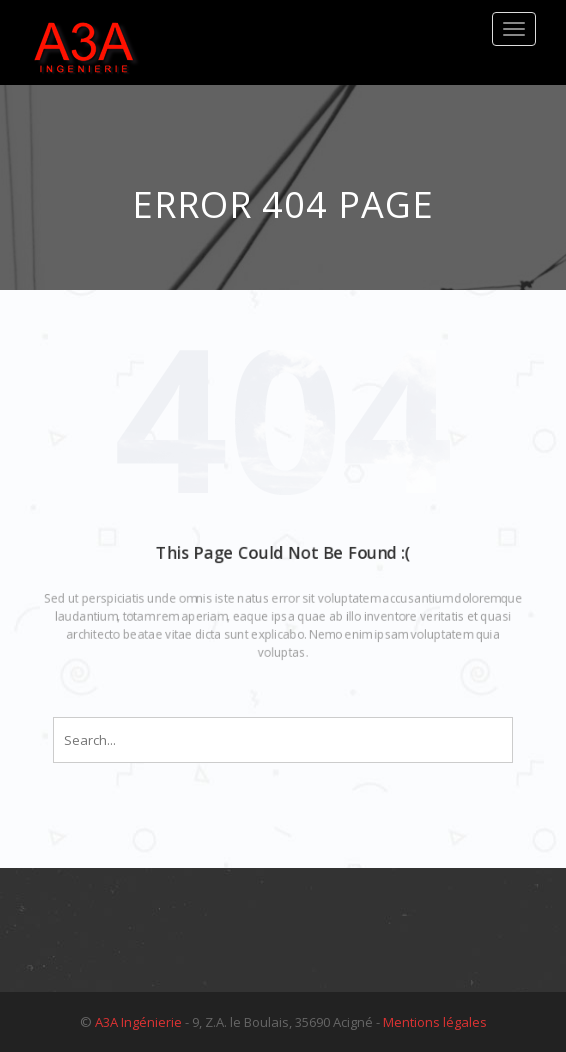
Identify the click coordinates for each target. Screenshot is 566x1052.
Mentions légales (435, 1022)
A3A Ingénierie (138, 1022)
